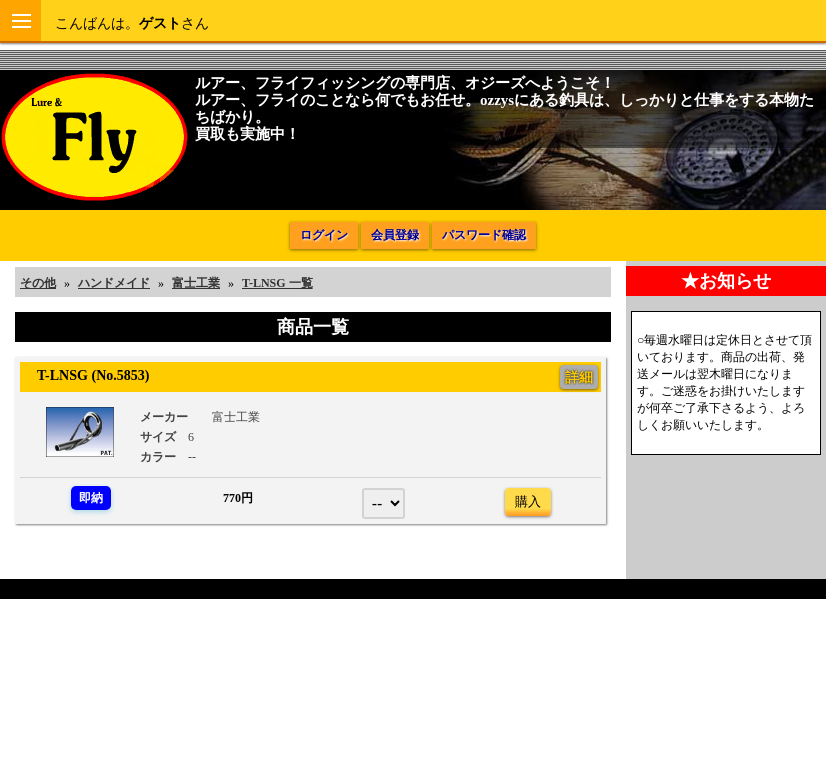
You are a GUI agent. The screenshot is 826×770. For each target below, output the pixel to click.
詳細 (579, 377)
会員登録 (395, 235)
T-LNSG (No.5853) (86, 375)
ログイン (324, 235)
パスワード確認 (484, 235)
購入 (528, 501)
